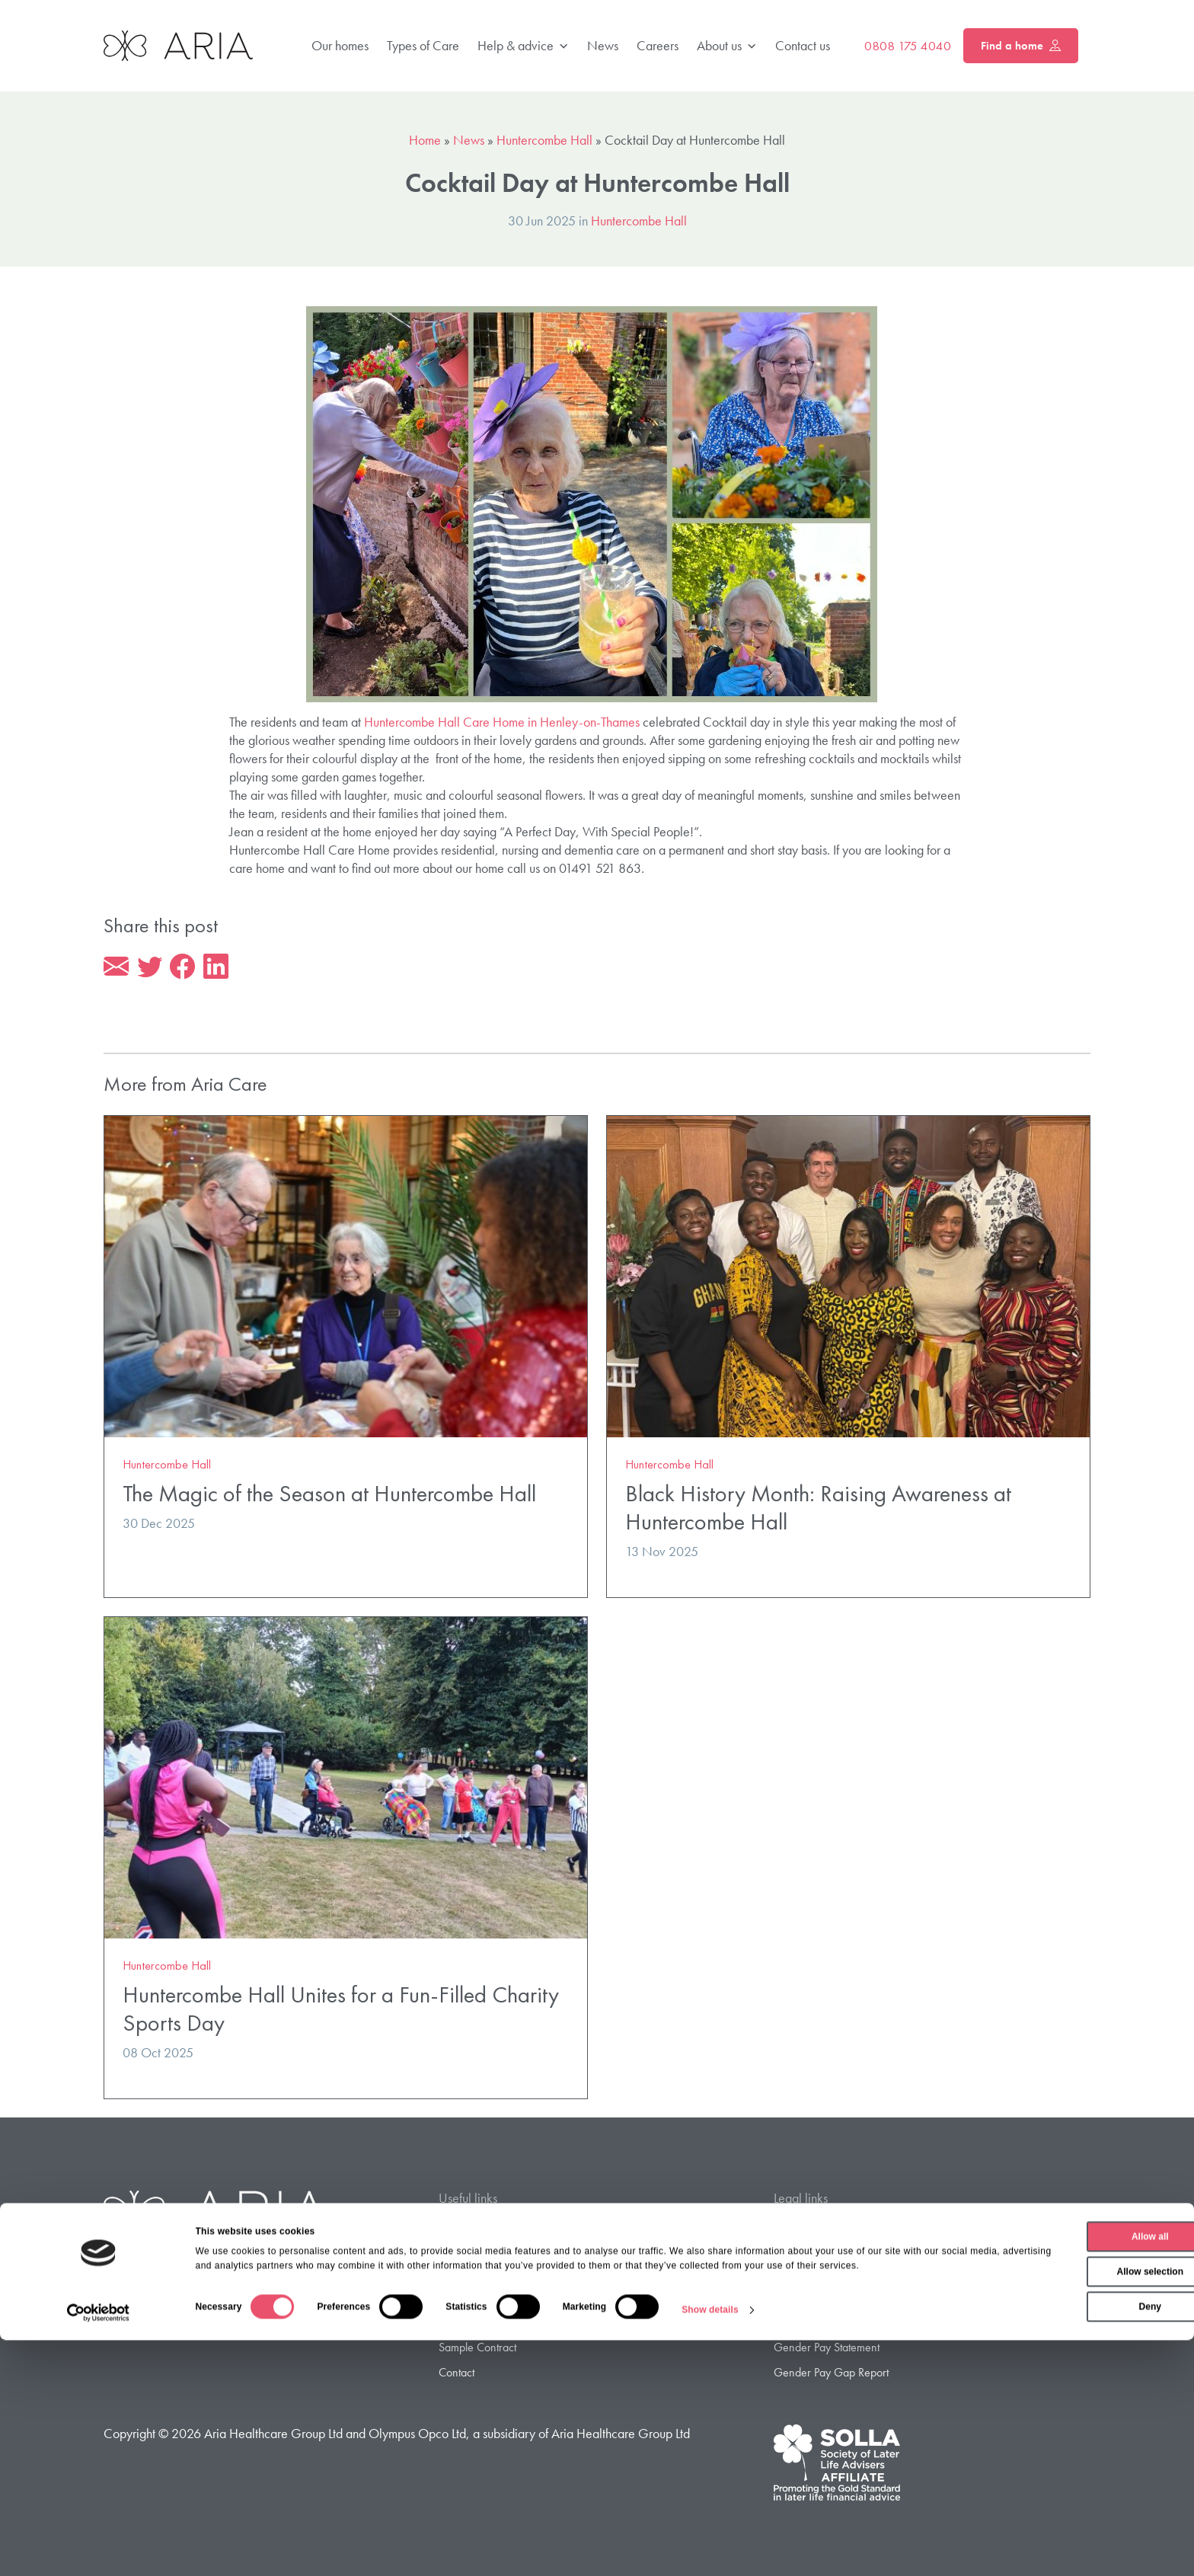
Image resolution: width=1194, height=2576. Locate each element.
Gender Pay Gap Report (831, 2375)
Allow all (1067, 2460)
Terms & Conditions (819, 2301)
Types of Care (423, 45)
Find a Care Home (482, 2228)
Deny (1066, 2530)
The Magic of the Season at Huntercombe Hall (329, 1496)
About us (727, 46)
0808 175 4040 (907, 45)
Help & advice (523, 46)
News (602, 45)
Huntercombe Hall (544, 140)
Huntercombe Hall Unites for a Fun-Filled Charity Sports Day (341, 2012)
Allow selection (1066, 2495)
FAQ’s (453, 2277)
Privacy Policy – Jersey (827, 2253)
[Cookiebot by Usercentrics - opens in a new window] (98, 2548)
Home (425, 140)
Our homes (340, 45)
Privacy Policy (805, 2228)
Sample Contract (477, 2350)
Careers (657, 45)
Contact (456, 2375)
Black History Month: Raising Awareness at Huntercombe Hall (818, 1510)
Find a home (1021, 45)
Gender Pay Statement (827, 2350)
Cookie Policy (805, 2277)
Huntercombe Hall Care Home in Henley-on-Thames (502, 721)
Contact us (802, 45)
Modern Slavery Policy (827, 2326)
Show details (710, 2548)
